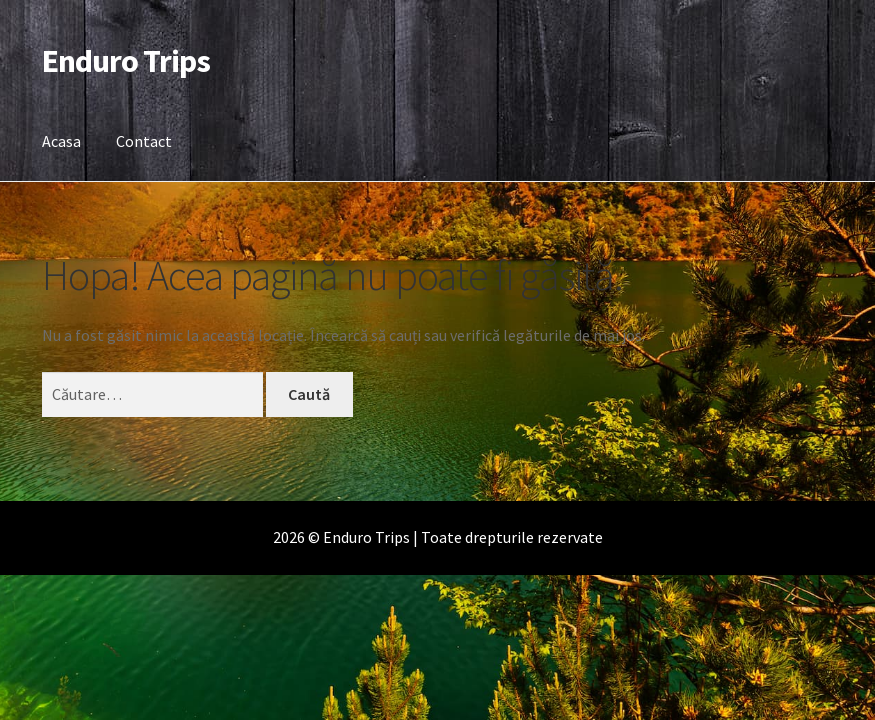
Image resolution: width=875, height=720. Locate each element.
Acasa (61, 141)
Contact (144, 141)
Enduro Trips (126, 61)
